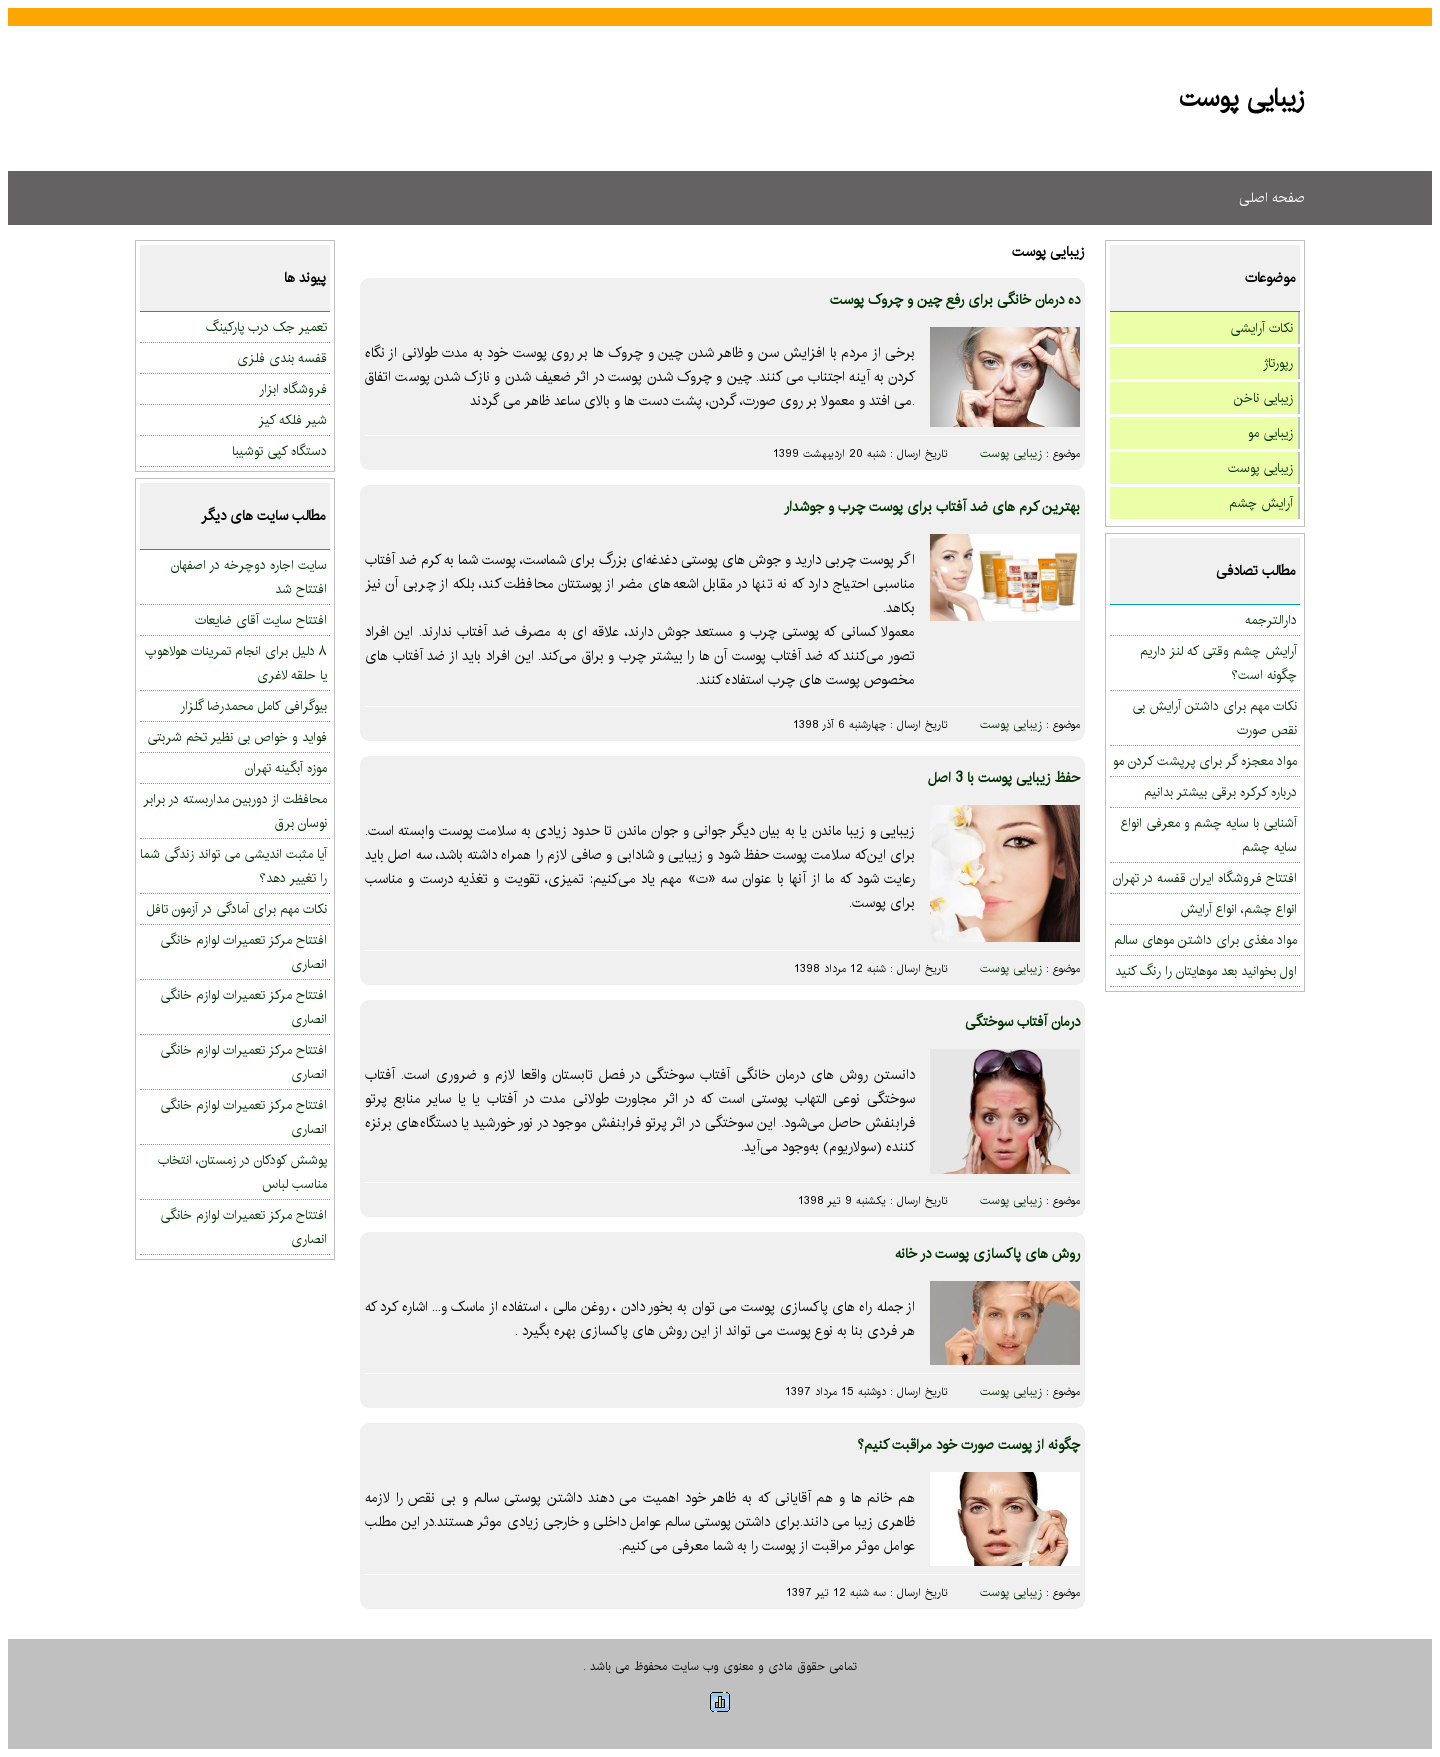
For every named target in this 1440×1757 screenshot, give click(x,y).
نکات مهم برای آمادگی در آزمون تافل (236, 909)
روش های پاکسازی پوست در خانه (987, 1254)
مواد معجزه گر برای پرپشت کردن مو (1205, 761)
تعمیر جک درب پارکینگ (266, 327)
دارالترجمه (1271, 620)
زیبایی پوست (1260, 468)
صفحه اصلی (1272, 198)
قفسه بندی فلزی (282, 358)
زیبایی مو (1270, 433)
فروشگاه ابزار (293, 389)
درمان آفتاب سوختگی (1022, 1022)
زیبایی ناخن (1263, 398)
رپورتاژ (1278, 363)
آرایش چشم (1261, 503)
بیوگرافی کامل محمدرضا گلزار (253, 706)
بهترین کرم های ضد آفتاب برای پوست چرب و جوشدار (932, 507)
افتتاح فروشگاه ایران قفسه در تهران (1205, 878)
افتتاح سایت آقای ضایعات (261, 620)
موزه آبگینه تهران (286, 768)
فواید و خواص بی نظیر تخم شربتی (237, 737)
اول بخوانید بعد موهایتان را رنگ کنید (1206, 971)
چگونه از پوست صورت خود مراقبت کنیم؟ (968, 1445)
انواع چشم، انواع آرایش (1238, 909)
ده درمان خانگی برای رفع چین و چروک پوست (955, 300)
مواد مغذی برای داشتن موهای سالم (1205, 940)
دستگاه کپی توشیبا (279, 451)
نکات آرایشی (1261, 328)
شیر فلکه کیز (292, 420)
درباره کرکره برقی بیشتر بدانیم (1220, 792)
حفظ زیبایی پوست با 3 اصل (1004, 778)
